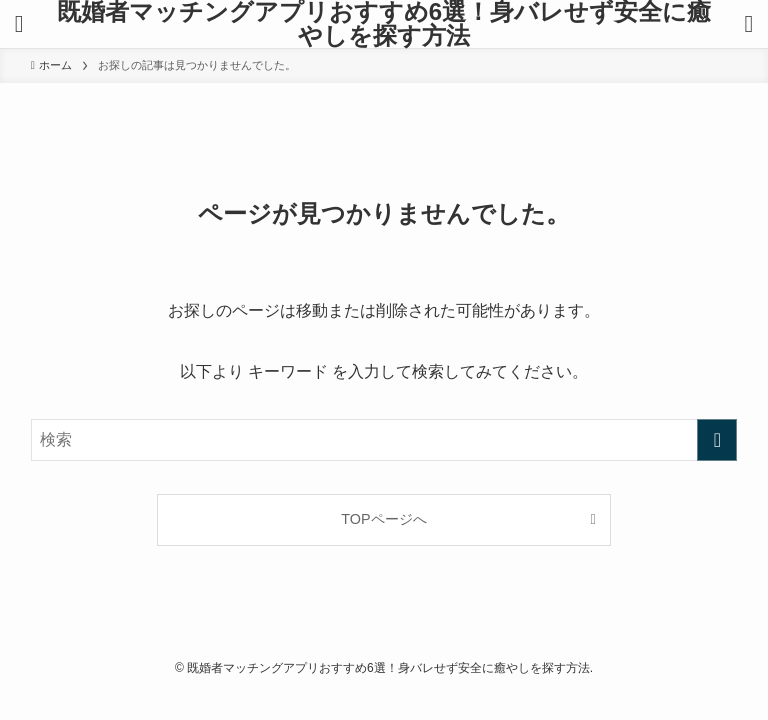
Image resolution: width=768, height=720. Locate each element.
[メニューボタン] (19, 24)
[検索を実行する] (717, 440)
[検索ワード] (384, 440)
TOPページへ (383, 519)
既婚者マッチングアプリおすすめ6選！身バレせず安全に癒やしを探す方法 (384, 24)
